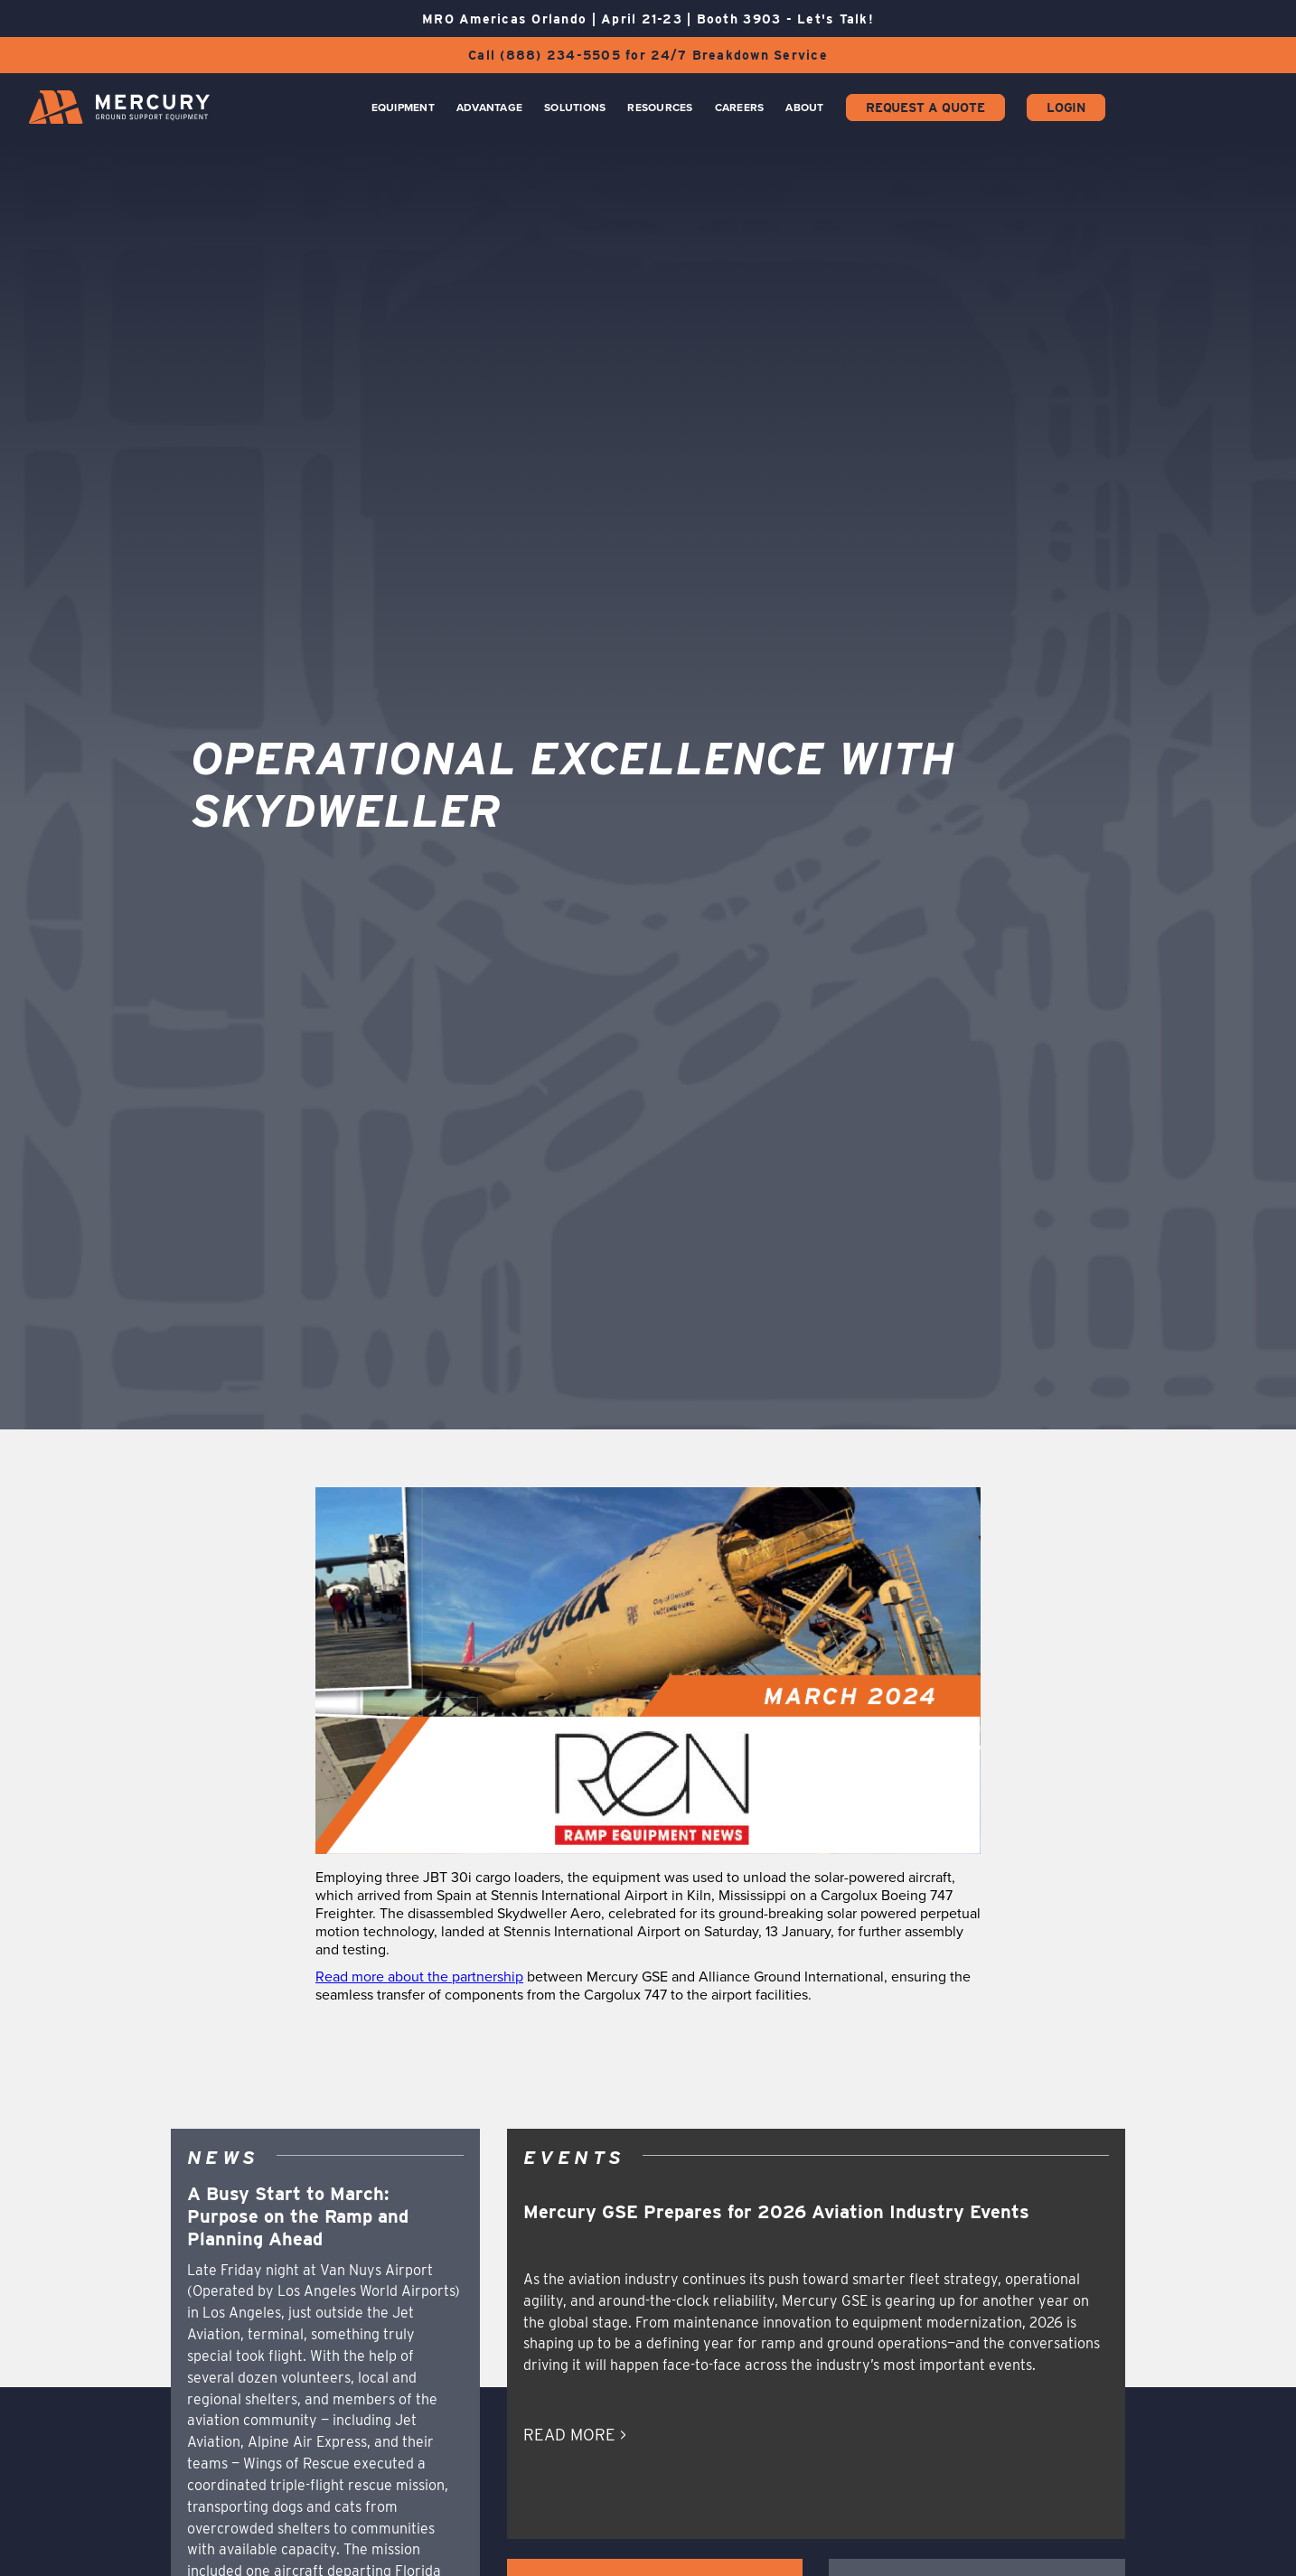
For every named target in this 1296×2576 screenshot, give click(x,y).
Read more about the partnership (419, 1976)
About (804, 107)
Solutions (575, 107)
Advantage (489, 107)
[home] (119, 107)
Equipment (403, 107)
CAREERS (740, 107)
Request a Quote (925, 107)
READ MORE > (574, 2435)
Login (1066, 107)
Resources (659, 107)
